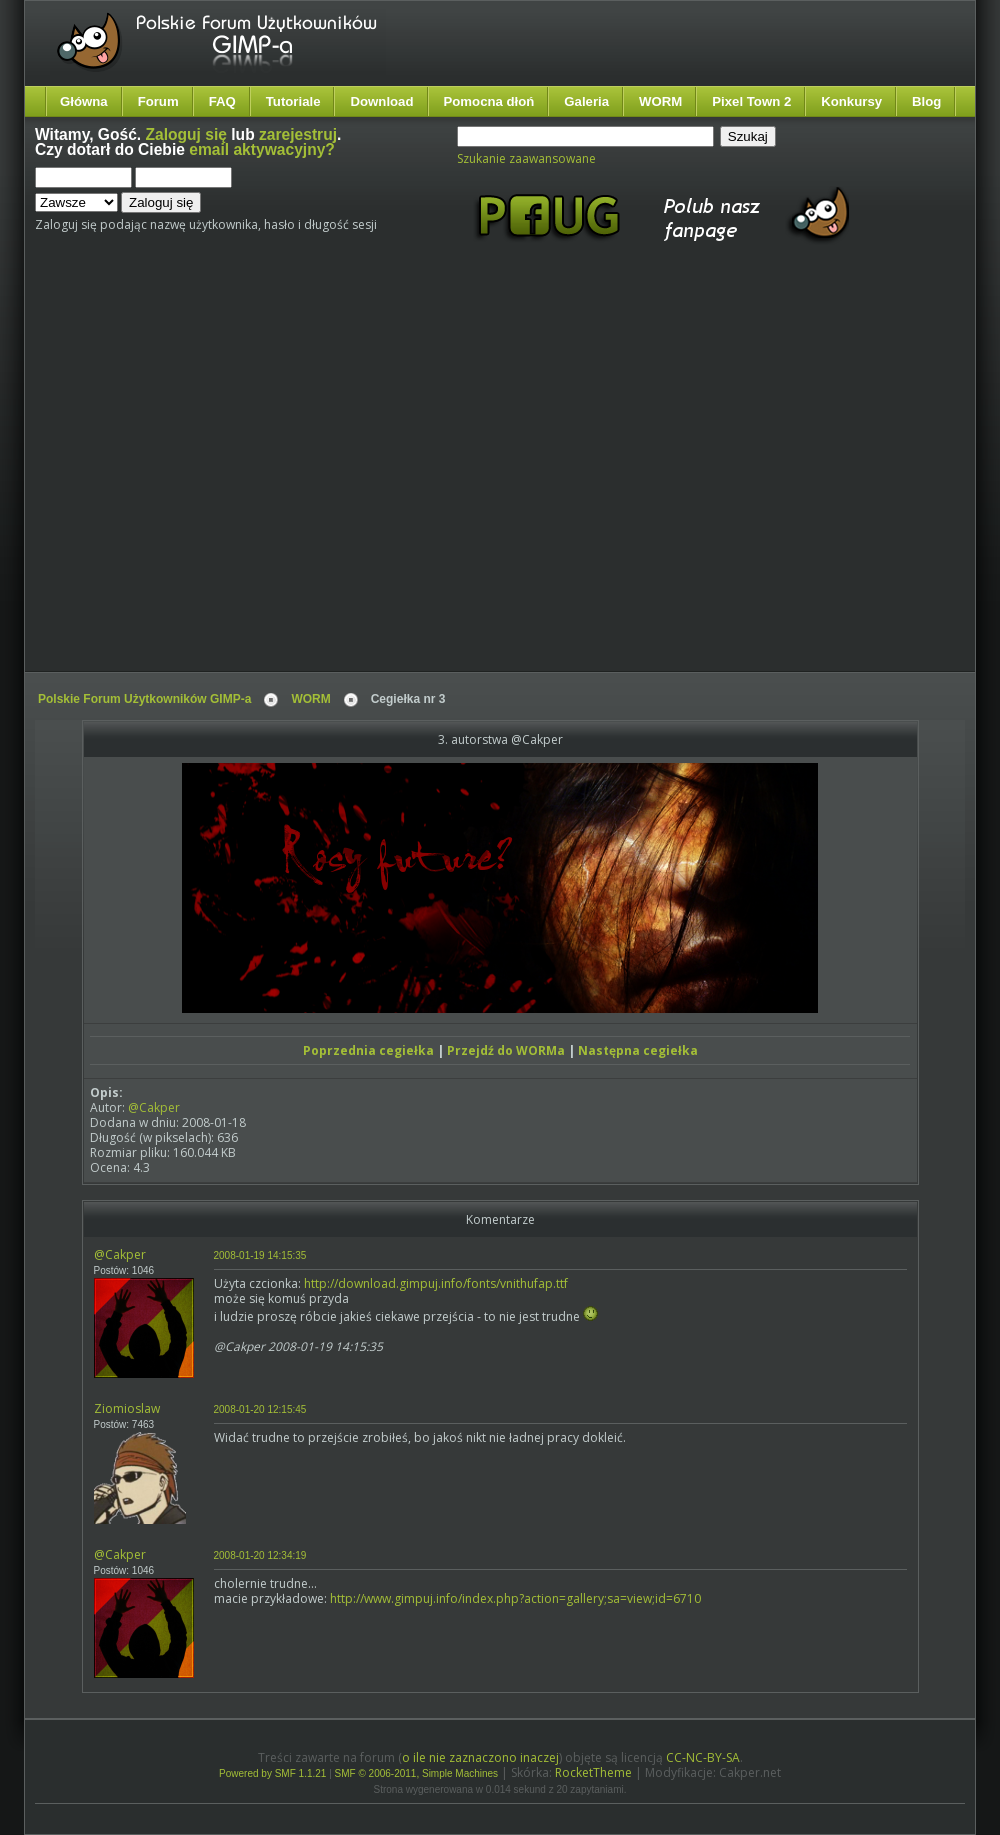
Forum (158, 101)
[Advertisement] (187, 475)
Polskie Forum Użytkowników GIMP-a (144, 699)
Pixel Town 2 (751, 101)
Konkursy (851, 101)
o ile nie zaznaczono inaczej (480, 1757)
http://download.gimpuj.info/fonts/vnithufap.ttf (436, 1283)
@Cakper (154, 1107)
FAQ (222, 101)
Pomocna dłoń (489, 101)
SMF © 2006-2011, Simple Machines (417, 1773)
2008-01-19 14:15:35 (260, 1255)
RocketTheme (593, 1772)
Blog (926, 101)
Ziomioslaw (127, 1408)
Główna (84, 101)
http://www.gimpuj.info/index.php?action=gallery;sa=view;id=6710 (515, 1598)
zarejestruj (298, 134)
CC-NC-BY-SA (703, 1757)
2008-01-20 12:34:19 (260, 1555)
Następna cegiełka (638, 1050)
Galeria (586, 101)
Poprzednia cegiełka (368, 1050)
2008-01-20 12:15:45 (260, 1409)
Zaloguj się (186, 134)
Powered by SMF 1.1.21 (272, 1773)
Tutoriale (293, 101)
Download (381, 101)
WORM (660, 101)
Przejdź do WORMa (506, 1050)
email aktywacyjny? (262, 149)
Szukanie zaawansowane (526, 158)
